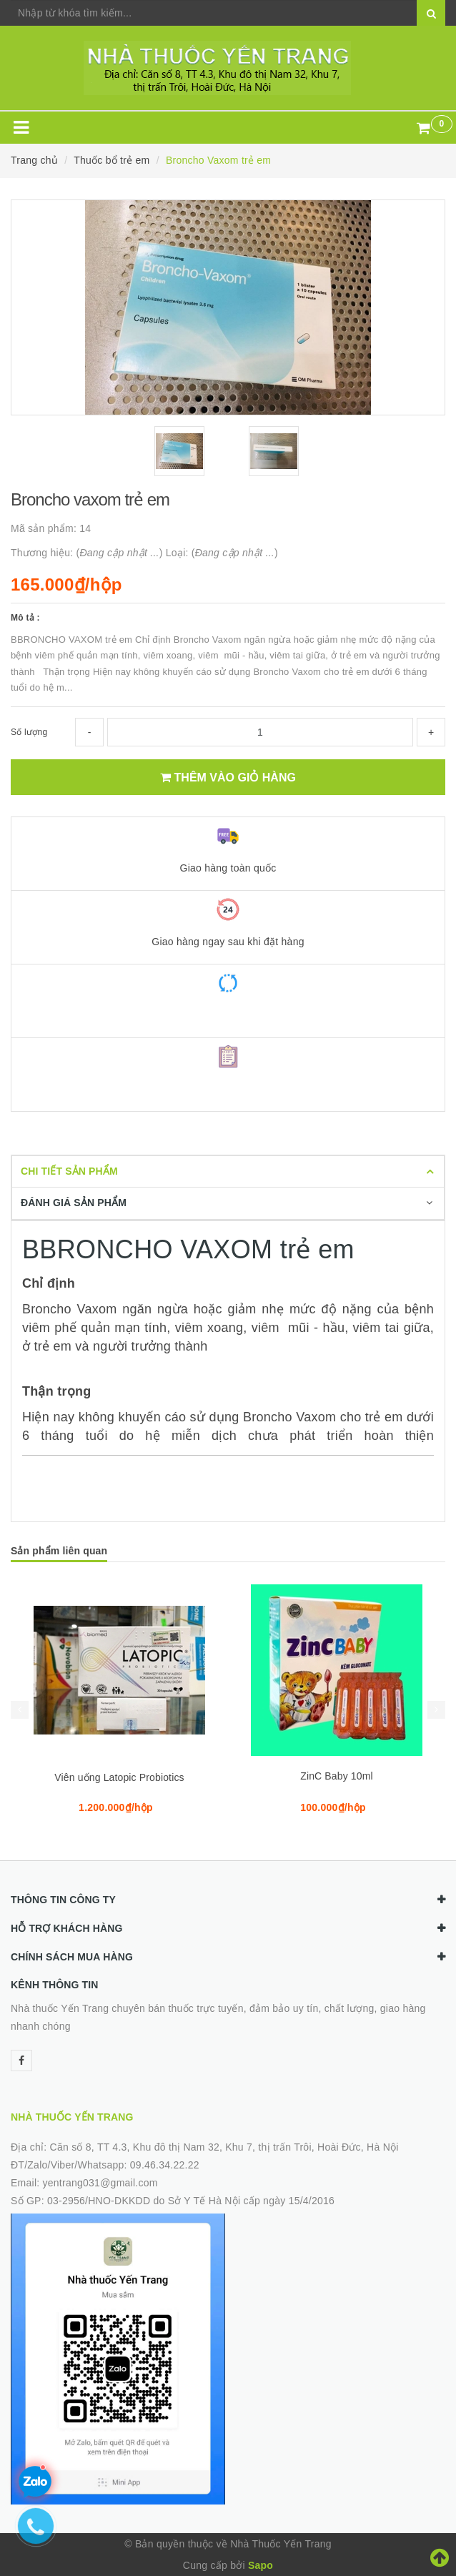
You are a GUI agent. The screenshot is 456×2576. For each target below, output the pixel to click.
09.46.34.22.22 (164, 2165)
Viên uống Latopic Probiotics (119, 1777)
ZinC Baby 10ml (336, 1776)
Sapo (260, 2565)
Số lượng (29, 732)
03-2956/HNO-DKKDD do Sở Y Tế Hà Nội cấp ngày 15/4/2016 (190, 2200)
